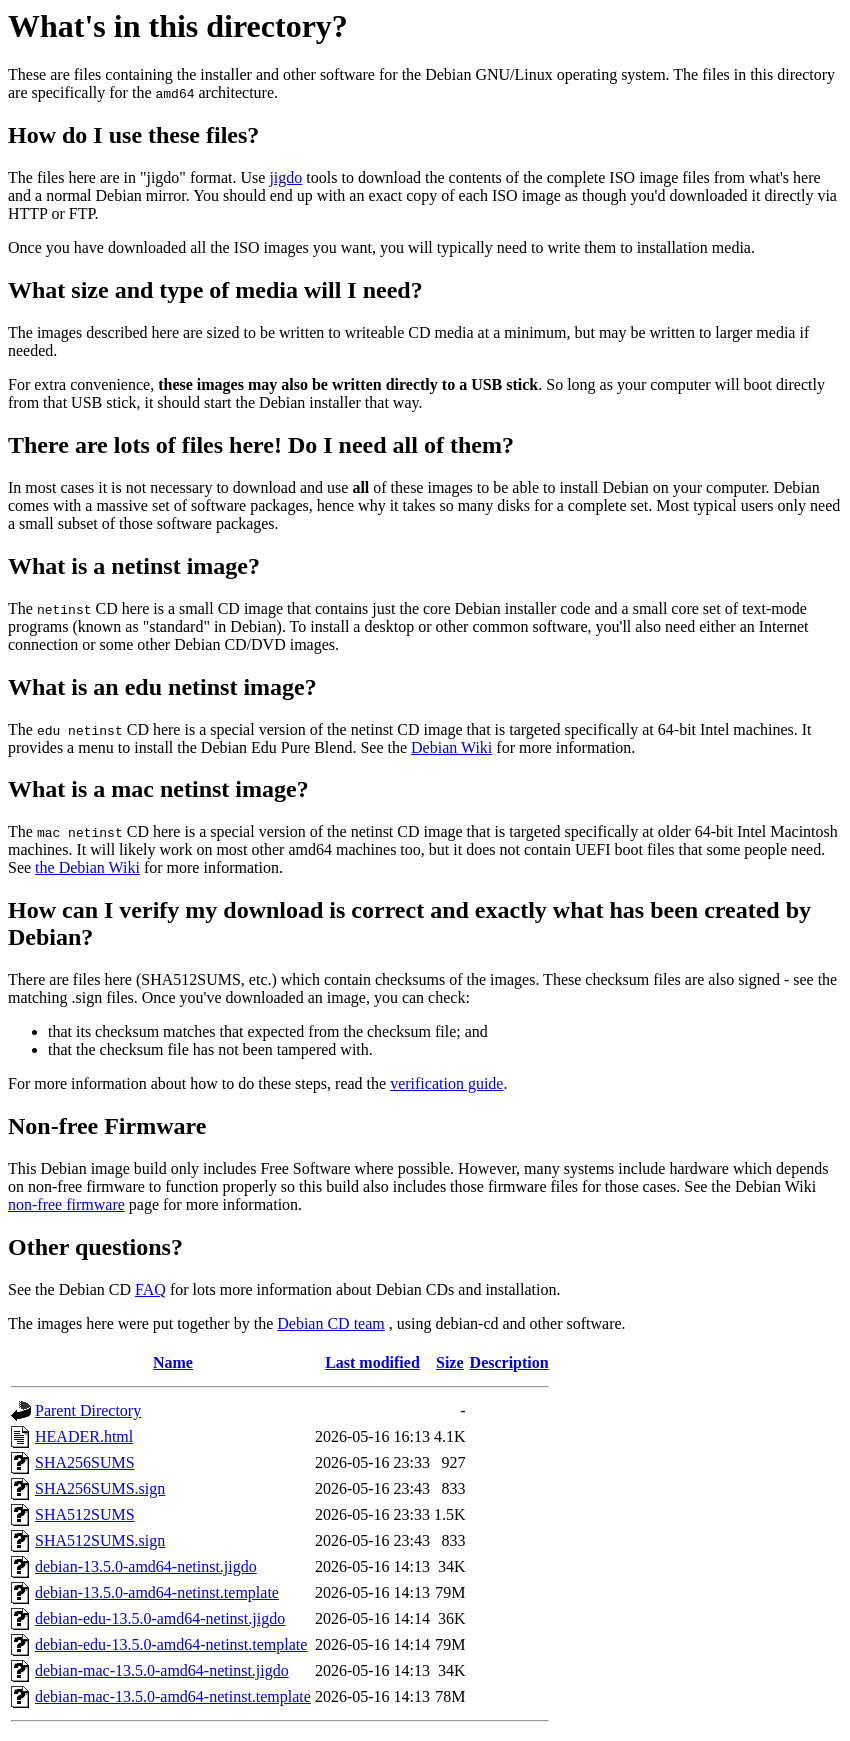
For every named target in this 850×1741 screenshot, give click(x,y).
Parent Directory (88, 1410)
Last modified (372, 1362)
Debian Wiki (451, 747)
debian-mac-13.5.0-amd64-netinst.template (173, 1696)
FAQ (150, 1289)
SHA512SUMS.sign (100, 1540)
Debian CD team (331, 1323)
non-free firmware (66, 1204)
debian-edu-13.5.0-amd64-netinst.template (171, 1644)
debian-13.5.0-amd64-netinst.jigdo (146, 1566)
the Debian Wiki (87, 867)
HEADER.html (84, 1436)
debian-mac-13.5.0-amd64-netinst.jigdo (162, 1670)
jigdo (285, 177)
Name (173, 1362)
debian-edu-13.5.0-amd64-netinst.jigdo (160, 1618)
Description (509, 1362)
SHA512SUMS (85, 1514)
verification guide (446, 1083)
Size (450, 1362)
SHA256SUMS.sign (100, 1488)
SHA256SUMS (85, 1462)
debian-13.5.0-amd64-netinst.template (157, 1592)
